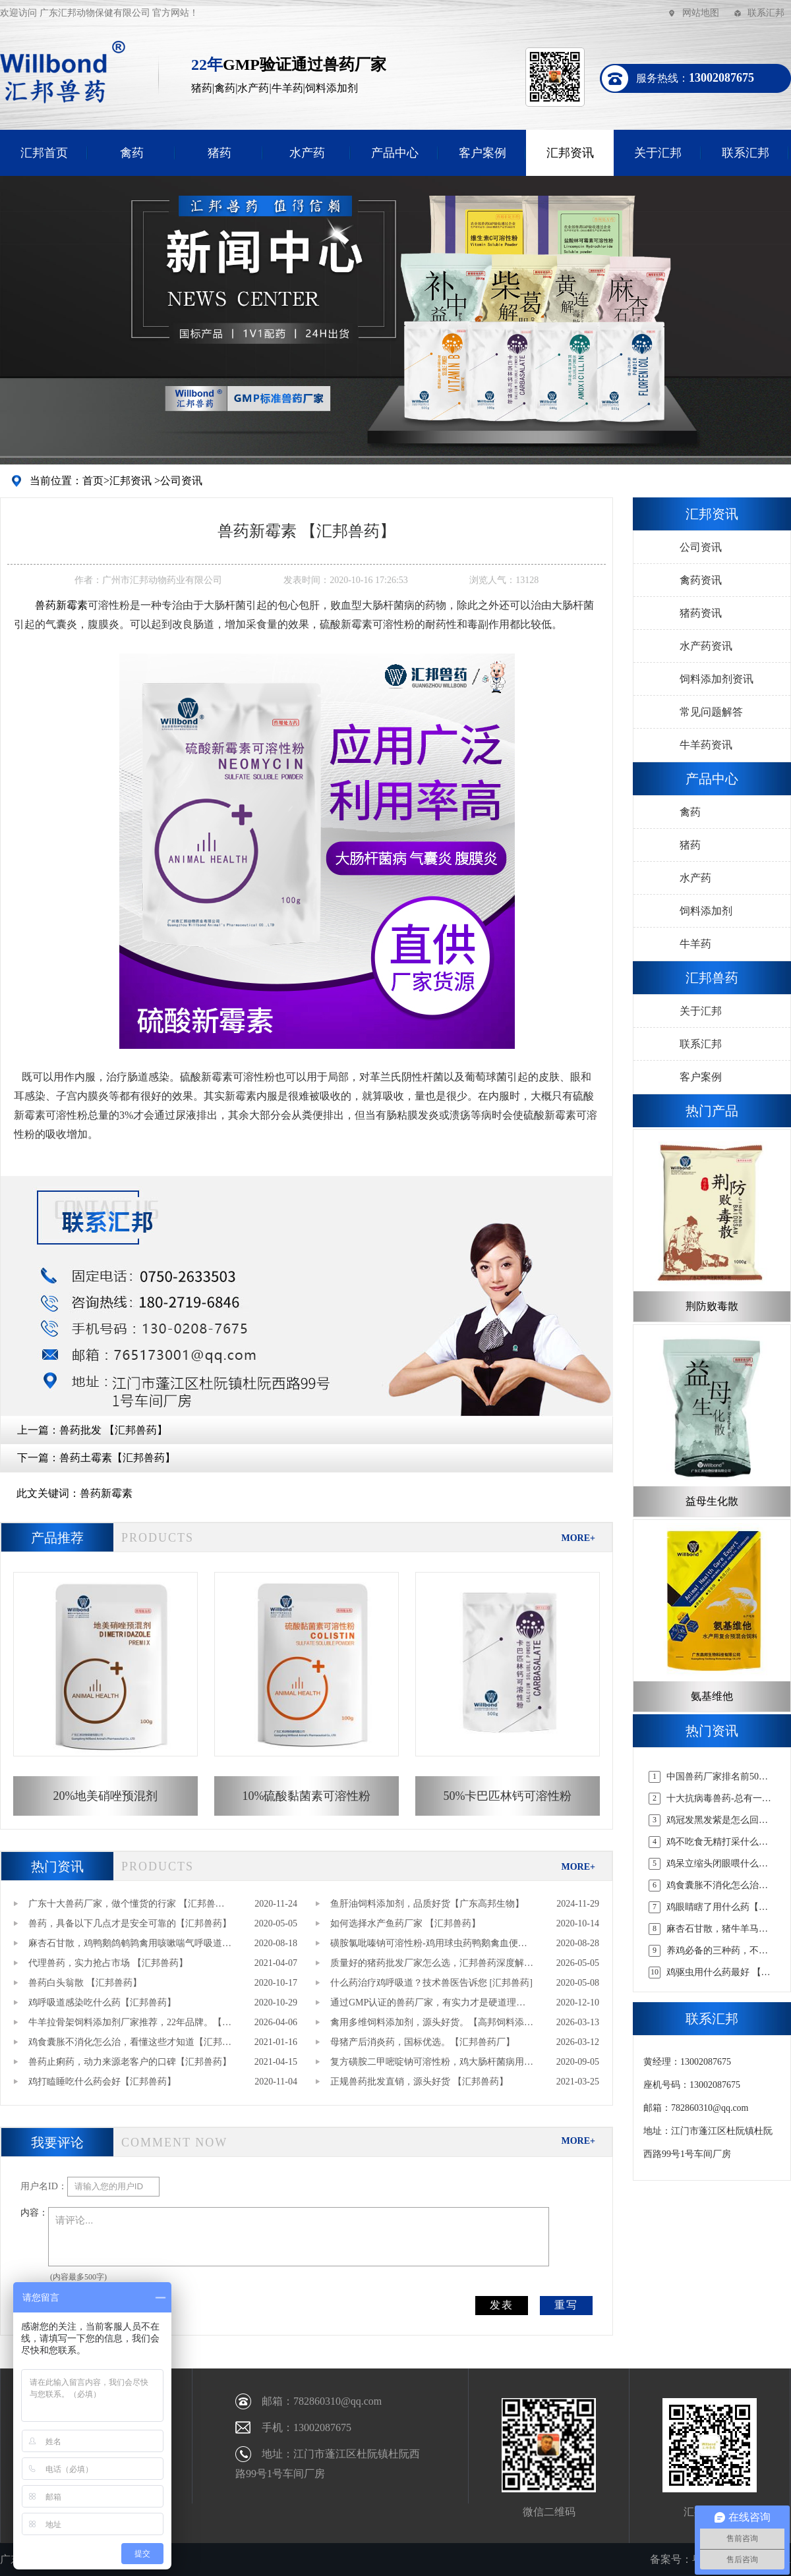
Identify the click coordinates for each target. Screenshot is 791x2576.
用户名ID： (43, 2186)
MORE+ (578, 1538)
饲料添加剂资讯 (716, 679)
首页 (92, 480)
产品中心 (395, 152)
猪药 (219, 152)
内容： (34, 2213)
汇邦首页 (44, 152)
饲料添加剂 (706, 910)
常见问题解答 (711, 711)
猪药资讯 (701, 613)
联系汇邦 (765, 13)
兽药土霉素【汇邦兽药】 (117, 1457)
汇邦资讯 (570, 152)
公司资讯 (181, 480)
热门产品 (712, 1111)
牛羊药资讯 (706, 744)
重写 (566, 2304)
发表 (501, 2304)
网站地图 (700, 13)
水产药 (307, 152)
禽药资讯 (701, 580)
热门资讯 (57, 1866)
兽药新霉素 (106, 1493)
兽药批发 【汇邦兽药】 (113, 1430)
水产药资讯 (706, 646)
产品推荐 (57, 1537)
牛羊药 (695, 943)
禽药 (132, 152)
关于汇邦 (658, 152)
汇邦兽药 (712, 977)
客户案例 (482, 152)
